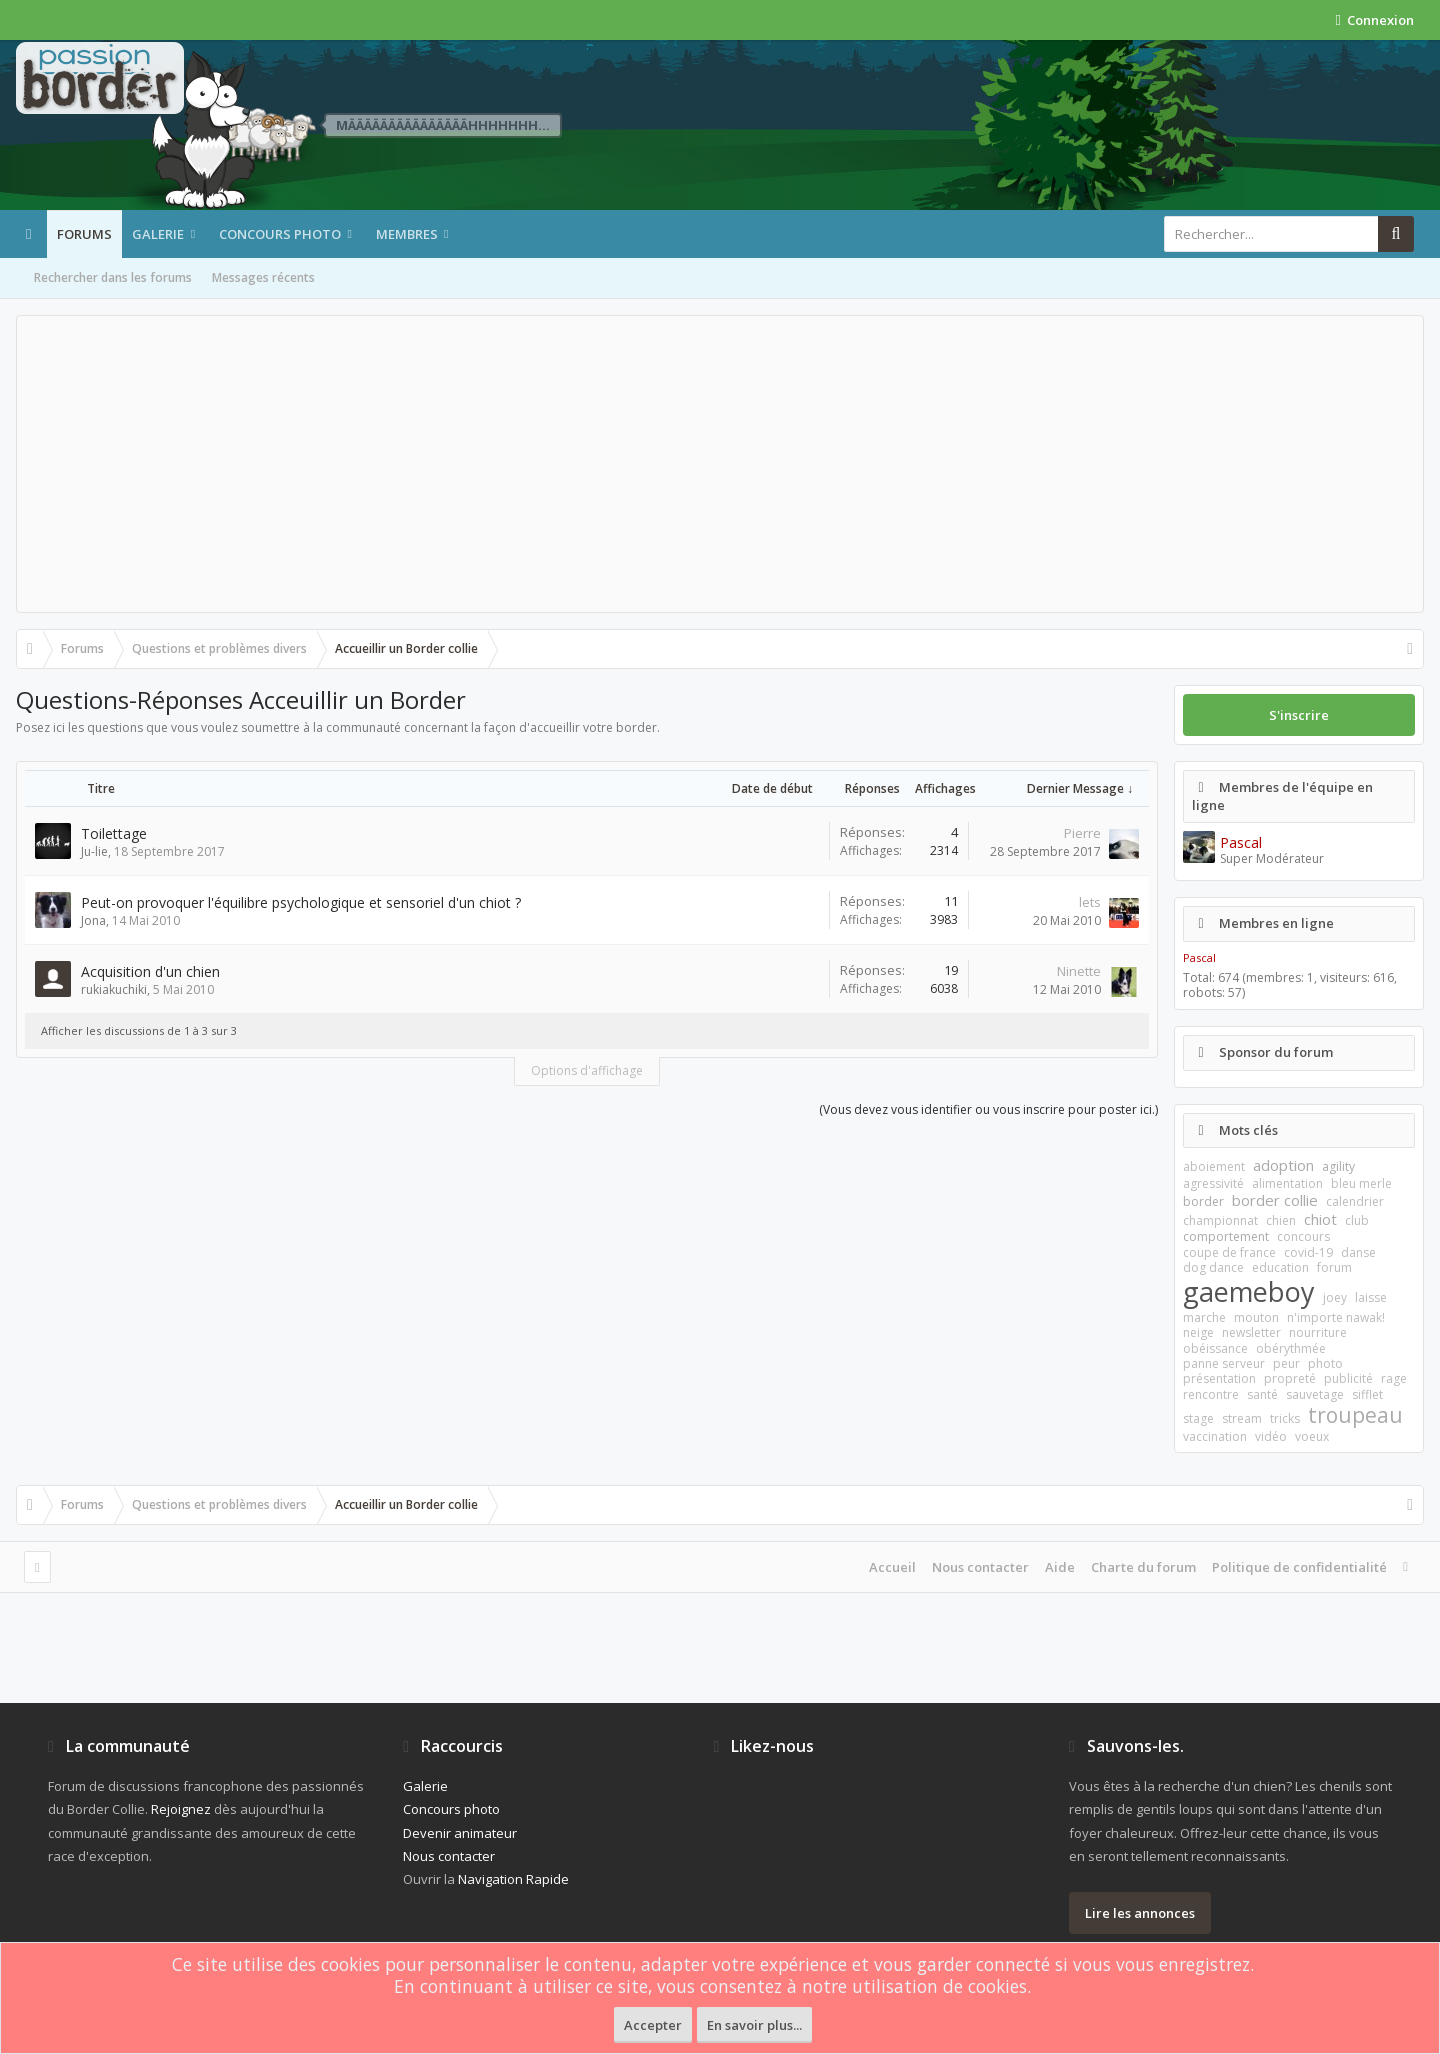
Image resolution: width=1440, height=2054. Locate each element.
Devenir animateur (460, 1833)
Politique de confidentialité (1299, 1567)
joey (1335, 1297)
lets (1090, 902)
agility (1338, 1166)
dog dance (1213, 1267)
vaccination (1215, 1436)
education (1280, 1267)
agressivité (1213, 1183)
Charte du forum (1143, 1567)
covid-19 (1308, 1252)
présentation (1219, 1378)
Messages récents (263, 277)
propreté (1290, 1378)
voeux (1312, 1436)
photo (1325, 1363)
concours (1303, 1236)
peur (1286, 1363)
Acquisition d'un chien (150, 971)
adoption (1283, 1165)
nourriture (1318, 1332)
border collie (1275, 1200)
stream (1242, 1418)
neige (1198, 1332)
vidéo (1271, 1436)
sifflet (1367, 1394)
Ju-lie (94, 851)
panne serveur (1224, 1363)
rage (1394, 1378)
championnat (1220, 1220)
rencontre (1211, 1394)
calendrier (1355, 1201)
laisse (1371, 1297)
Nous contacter (980, 1567)
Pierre (1082, 833)
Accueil (892, 1567)
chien (1281, 1220)
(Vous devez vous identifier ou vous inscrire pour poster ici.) (988, 1109)
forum (1334, 1267)
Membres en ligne (1276, 923)
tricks (1285, 1418)
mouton (1256, 1317)
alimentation (1287, 1183)
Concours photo (280, 234)
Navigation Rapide (513, 1879)
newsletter (1251, 1332)
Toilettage (114, 833)
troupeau (1355, 1415)
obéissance (1215, 1348)
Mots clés (1248, 1130)
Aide (1060, 1567)
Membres (407, 234)
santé (1262, 1394)
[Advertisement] (720, 464)
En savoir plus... (754, 2025)
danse (1358, 1252)
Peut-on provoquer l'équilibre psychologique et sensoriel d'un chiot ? (301, 902)
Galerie (158, 234)
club (1357, 1220)
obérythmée (1291, 1348)
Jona (93, 920)
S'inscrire (1299, 715)
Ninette (1079, 971)
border (1203, 1201)
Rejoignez (181, 1809)
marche (1204, 1317)
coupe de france (1229, 1252)
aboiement (1214, 1166)
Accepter (653, 2025)
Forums (84, 234)
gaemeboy (1249, 1291)
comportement (1226, 1236)
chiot (1320, 1219)
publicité (1348, 1378)
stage (1198, 1418)
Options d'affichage (587, 1070)
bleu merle (1361, 1183)
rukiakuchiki (114, 989)
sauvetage (1315, 1394)
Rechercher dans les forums (113, 277)
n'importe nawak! (1336, 1317)
